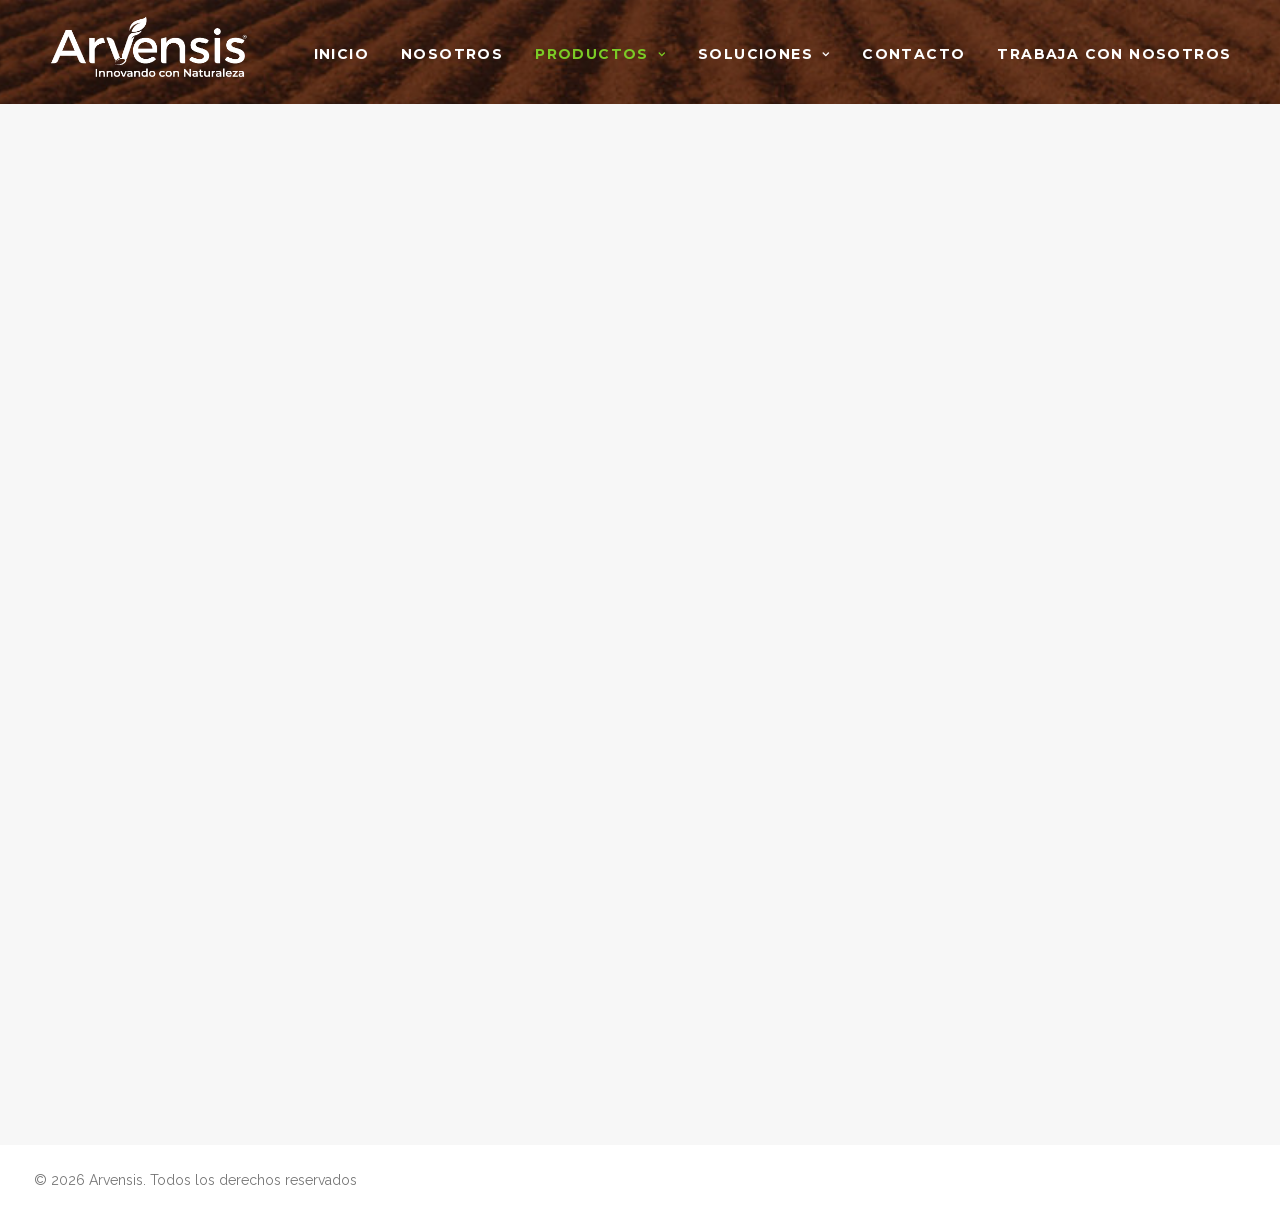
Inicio (341, 54)
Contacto (913, 54)
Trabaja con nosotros (1114, 54)
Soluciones (764, 54)
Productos (600, 54)
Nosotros (452, 54)
